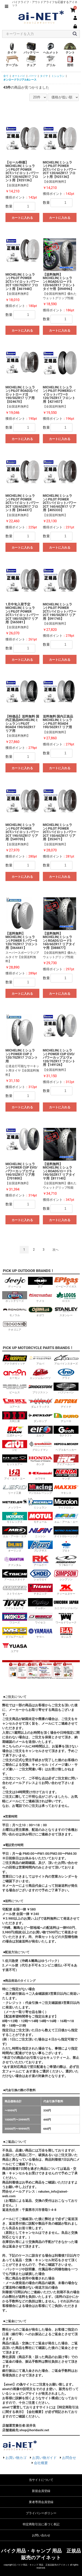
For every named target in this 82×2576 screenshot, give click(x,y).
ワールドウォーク (66, 1618)
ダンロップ (40, 1417)
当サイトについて (41, 2480)
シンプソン (66, 1575)
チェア (31, 61)
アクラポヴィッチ (14, 1359)
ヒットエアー (14, 1460)
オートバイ (18, 75)
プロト (66, 1546)
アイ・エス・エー (14, 1474)
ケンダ (66, 1474)
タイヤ (12, 48)
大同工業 (14, 1417)
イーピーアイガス (66, 1282)
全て (6, 75)
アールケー (40, 1560)
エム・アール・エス (14, 1532)
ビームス (14, 1388)
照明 (70, 61)
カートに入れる (22, 217)
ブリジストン (40, 1388)
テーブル (12, 61)
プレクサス (40, 1546)
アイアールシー (66, 1460)
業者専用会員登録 (41, 2502)
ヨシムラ (66, 1632)
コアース (14, 1402)
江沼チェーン (14, 1431)
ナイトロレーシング (66, 1532)
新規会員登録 (41, 2491)
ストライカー (14, 1589)
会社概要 (41, 2463)
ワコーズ (14, 1618)
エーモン (14, 1374)
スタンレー (66, 1311)
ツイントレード (14, 1603)
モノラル (14, 1311)
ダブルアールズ (14, 1632)
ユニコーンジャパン (66, 1603)
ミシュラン (58, 75)
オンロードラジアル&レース (20, 79)
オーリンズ (14, 1546)
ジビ (14, 1445)
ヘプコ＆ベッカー (66, 1445)
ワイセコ (40, 1618)
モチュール (40, 1517)
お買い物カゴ (15, 2458)
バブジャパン (66, 1388)
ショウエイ (40, 1575)
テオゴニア (14, 1325)
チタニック (40, 1589)
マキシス (66, 1488)
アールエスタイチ (14, 1575)
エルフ (40, 1431)
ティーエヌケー (66, 1589)
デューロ (66, 1417)
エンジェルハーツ (40, 1374)
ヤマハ (40, 1632)
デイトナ (66, 1402)
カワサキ (40, 1474)
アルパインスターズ (66, 1359)
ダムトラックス (40, 1402)
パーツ (33, 75)
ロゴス (66, 1296)
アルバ (40, 1359)
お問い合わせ (41, 2535)
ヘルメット (51, 48)
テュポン (40, 1603)
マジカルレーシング (40, 1488)
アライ (66, 1374)
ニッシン (40, 1532)
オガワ (40, 1311)
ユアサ (14, 1647)
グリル (51, 61)
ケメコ (40, 1296)
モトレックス (14, 1517)
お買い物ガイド (44, 2458)
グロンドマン (40, 1445)
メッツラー (14, 1503)
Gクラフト (66, 1431)
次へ (55, 1249)
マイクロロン (66, 1503)
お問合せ (69, 2458)
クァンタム (14, 1560)
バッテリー (31, 48)
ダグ (40, 1282)
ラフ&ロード (66, 1560)
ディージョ (14, 1282)
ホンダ (40, 1460)
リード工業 (14, 1488)
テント (70, 48)
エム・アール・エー (66, 1517)
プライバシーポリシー (41, 2513)
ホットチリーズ (14, 1296)
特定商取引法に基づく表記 (41, 2524)
